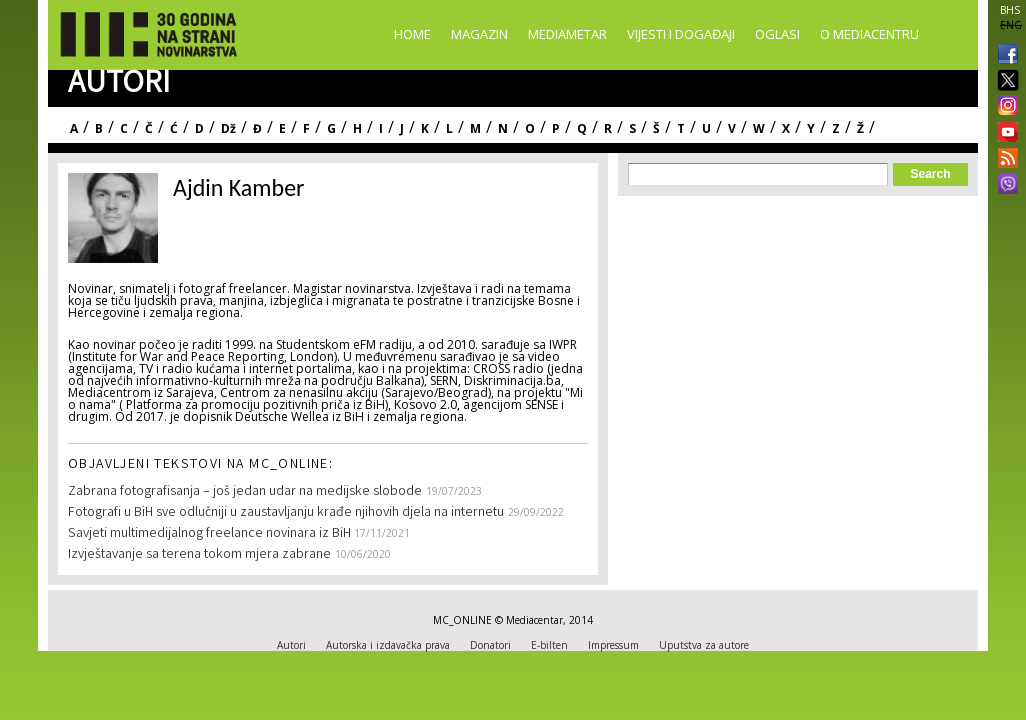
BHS (1010, 10)
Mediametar (567, 34)
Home (412, 34)
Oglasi (777, 34)
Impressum (613, 645)
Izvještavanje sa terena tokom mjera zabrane (199, 555)
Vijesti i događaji (681, 34)
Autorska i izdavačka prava (388, 645)
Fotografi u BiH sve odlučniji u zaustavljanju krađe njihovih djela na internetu (286, 513)
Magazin (479, 34)
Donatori (490, 645)
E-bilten (549, 645)
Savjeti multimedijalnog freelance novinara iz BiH (211, 534)
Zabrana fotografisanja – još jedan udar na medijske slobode (245, 492)
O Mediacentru (869, 34)
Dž (228, 128)
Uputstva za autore (704, 645)
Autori (291, 645)
